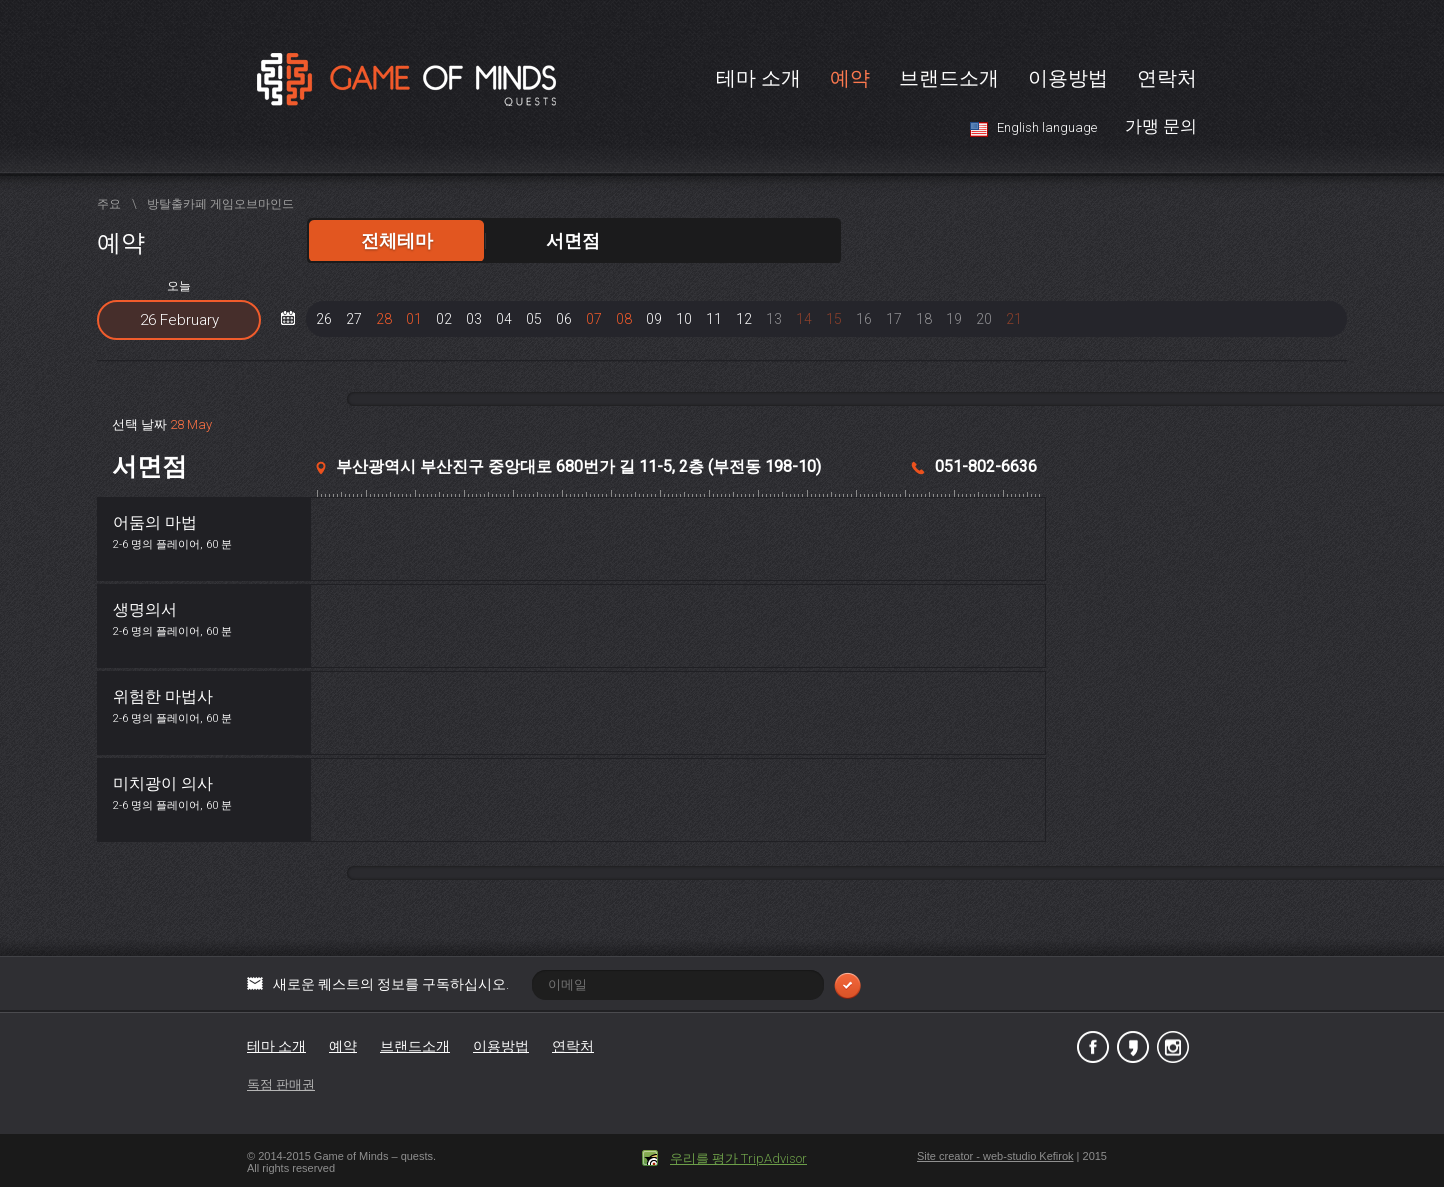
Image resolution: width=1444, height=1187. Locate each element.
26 (324, 319)
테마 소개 (758, 78)
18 (924, 319)
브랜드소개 (949, 78)
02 (444, 319)
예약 (850, 78)
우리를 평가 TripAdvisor (738, 1158)
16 (864, 319)
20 (984, 319)
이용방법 (1068, 78)
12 (744, 319)
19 (954, 319)
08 (624, 319)
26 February (179, 320)
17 (894, 319)
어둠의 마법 (155, 522)
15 (834, 319)
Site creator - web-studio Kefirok (995, 1156)
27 (354, 319)
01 (414, 319)
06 (564, 319)
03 (474, 319)
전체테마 (397, 240)
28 (384, 319)
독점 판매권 (281, 1084)
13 (774, 319)
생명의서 (145, 609)
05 (534, 319)
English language (1047, 127)
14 (804, 319)
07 (594, 319)
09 (654, 319)
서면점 (573, 240)
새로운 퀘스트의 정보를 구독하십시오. (567, 984)
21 (1014, 319)
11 (714, 319)
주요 (109, 204)
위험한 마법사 (163, 696)
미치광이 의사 (163, 783)
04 (504, 319)
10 (684, 319)
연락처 (1167, 78)
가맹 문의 (1161, 126)
